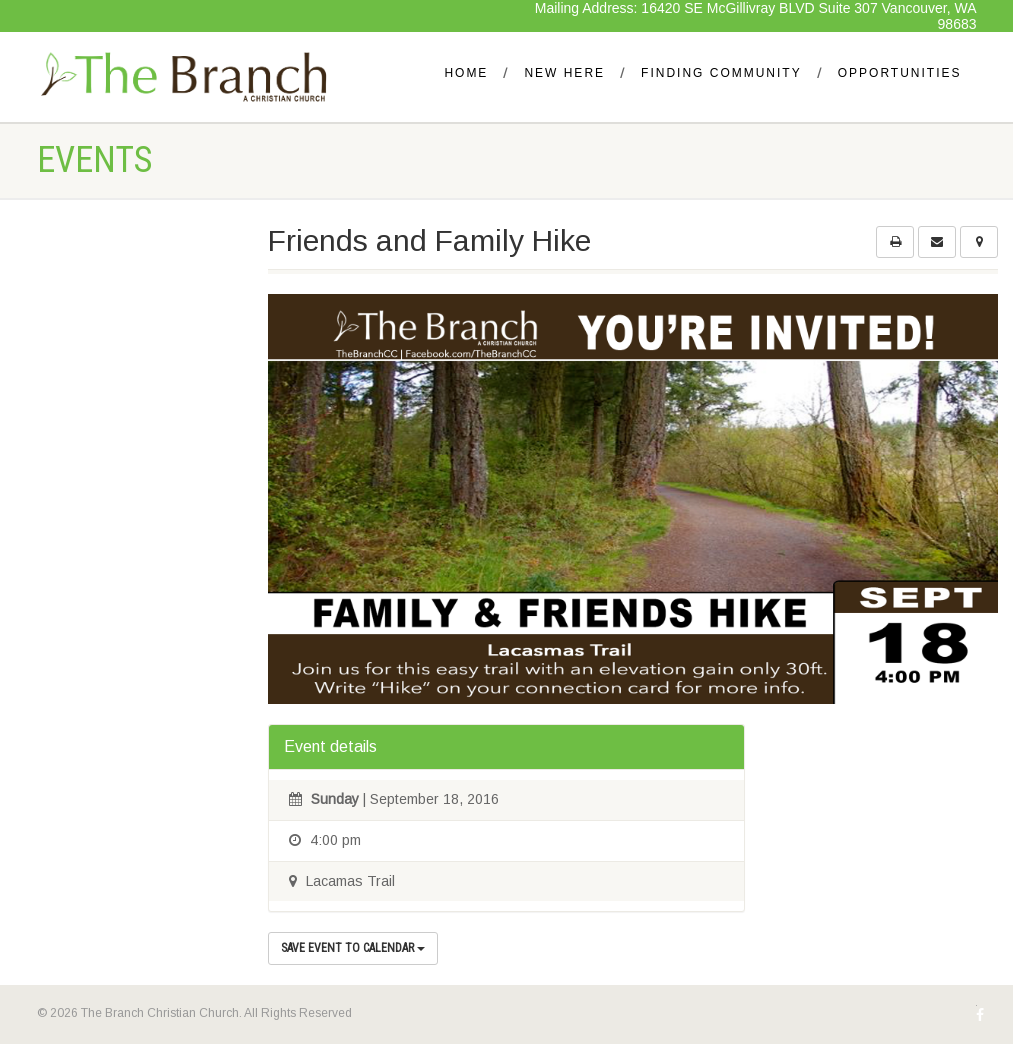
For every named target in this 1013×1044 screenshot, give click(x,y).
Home (466, 73)
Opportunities (900, 73)
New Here (564, 73)
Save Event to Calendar (353, 948)
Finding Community (721, 73)
